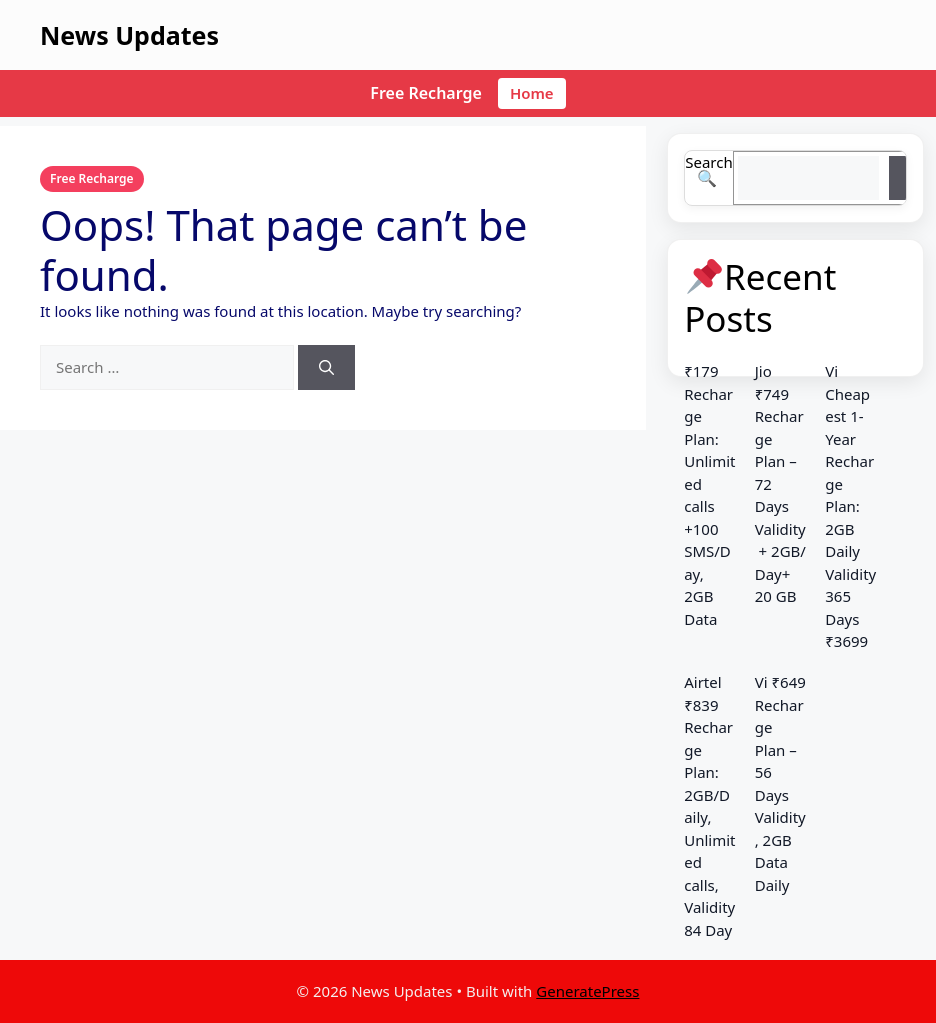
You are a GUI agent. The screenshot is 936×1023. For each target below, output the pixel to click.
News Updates (129, 35)
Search (708, 162)
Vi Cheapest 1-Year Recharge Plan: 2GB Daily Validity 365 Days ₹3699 (850, 506)
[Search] (326, 367)
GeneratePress (587, 991)
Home (532, 93)
